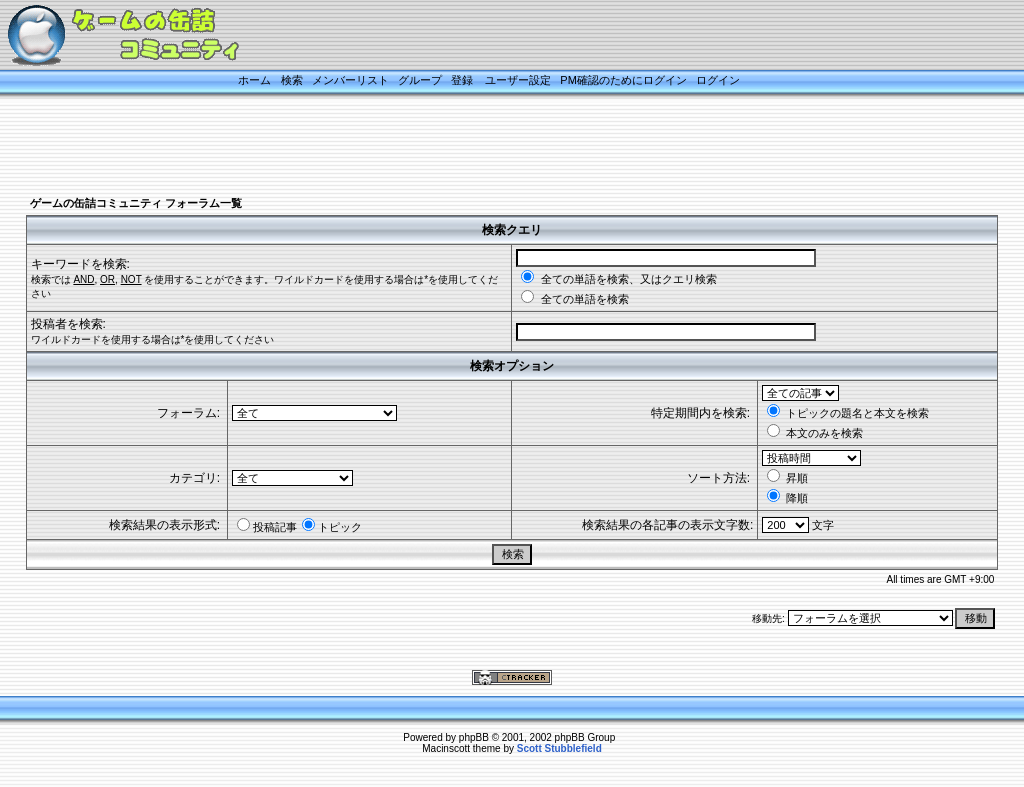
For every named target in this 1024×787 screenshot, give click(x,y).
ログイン (718, 80)
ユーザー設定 (518, 80)
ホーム (254, 80)
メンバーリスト (350, 80)
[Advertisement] (487, 147)
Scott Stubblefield (559, 748)
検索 (292, 80)
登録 (462, 80)
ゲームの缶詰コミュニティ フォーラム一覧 (136, 203)
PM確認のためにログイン (623, 80)
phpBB (474, 737)
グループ (420, 80)
